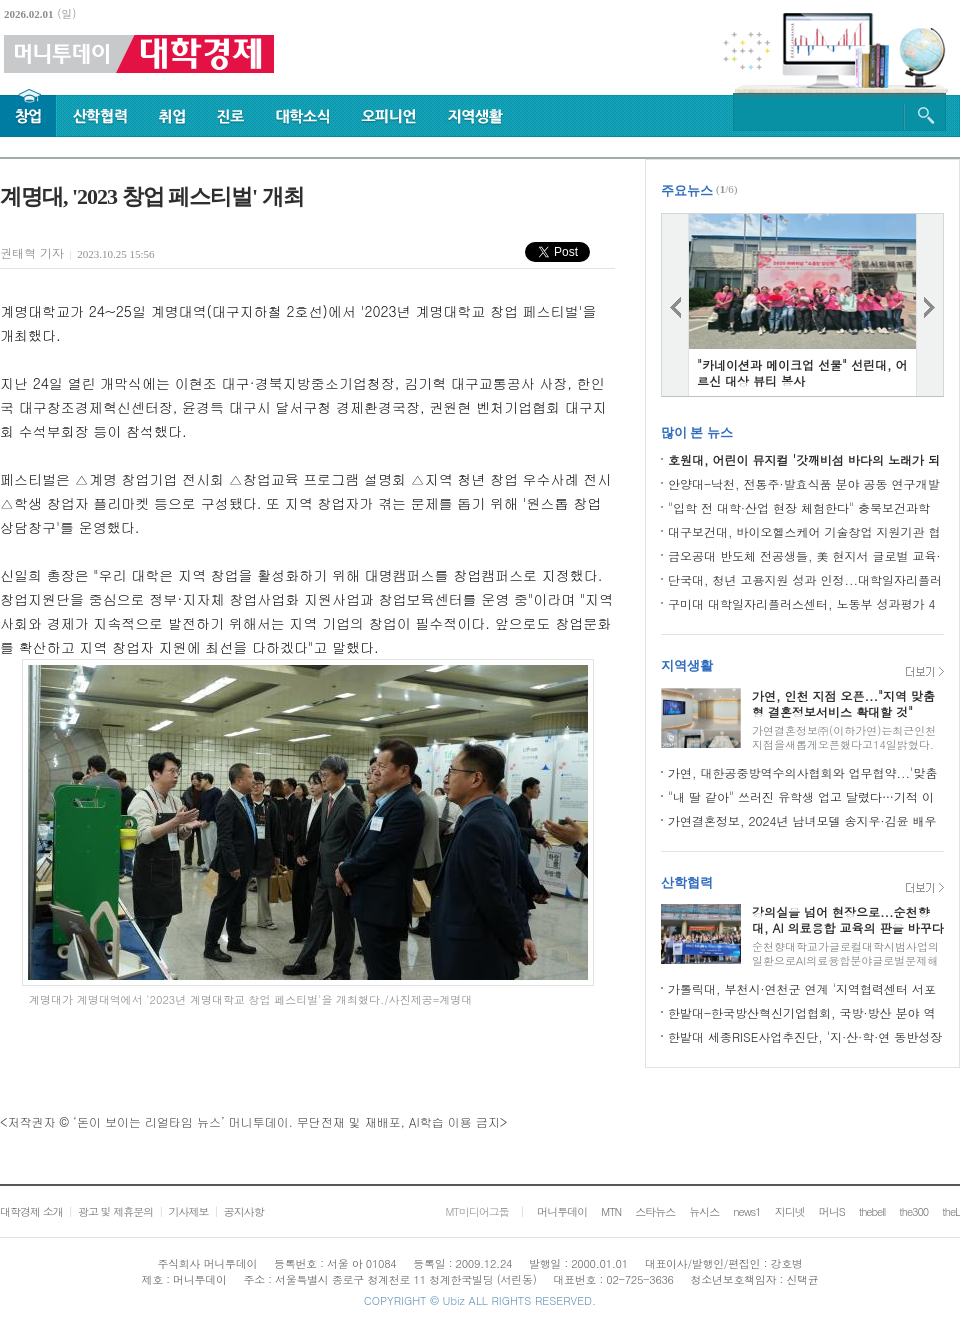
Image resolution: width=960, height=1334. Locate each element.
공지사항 (244, 1211)
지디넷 (790, 1211)
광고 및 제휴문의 (115, 1211)
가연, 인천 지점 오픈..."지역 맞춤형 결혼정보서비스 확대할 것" (843, 703)
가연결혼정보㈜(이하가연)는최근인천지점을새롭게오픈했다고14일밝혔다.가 (844, 744)
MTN (611, 1211)
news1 (746, 1211)
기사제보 (188, 1211)
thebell (872, 1211)
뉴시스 (704, 1211)
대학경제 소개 (31, 1211)
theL (951, 1211)
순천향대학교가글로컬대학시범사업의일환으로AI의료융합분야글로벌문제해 (845, 953)
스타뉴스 (655, 1211)
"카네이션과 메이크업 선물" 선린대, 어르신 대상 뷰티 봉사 (802, 372)
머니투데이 (562, 1211)
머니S (832, 1211)
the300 (913, 1211)
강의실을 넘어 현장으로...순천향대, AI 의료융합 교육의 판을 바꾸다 (848, 919)
